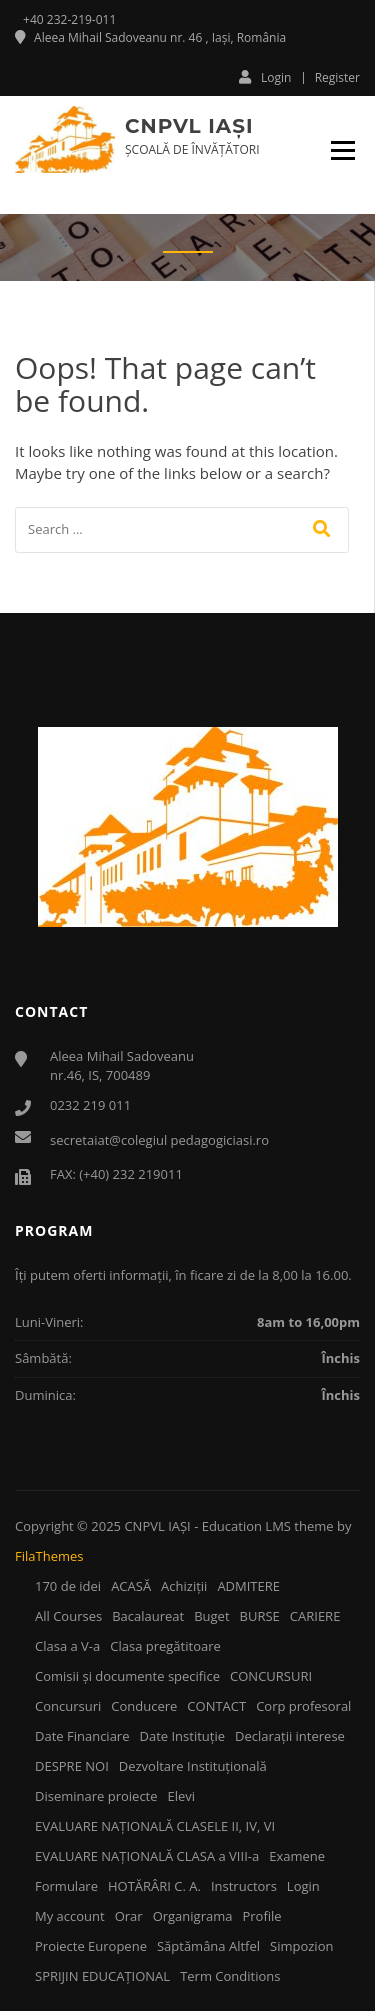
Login (265, 77)
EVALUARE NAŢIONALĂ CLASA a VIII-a (147, 1856)
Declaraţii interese (290, 1736)
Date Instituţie (182, 1736)
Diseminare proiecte (96, 1796)
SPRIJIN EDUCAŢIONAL (102, 1976)
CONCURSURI (271, 1676)
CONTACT (216, 1706)
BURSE (260, 1616)
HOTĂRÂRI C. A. (154, 1886)
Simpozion (301, 1946)
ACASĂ (131, 1586)
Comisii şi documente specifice (127, 1676)
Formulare (66, 1886)
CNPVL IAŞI (189, 126)
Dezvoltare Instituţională (193, 1766)
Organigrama (193, 1916)
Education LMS (246, 1526)
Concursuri (68, 1706)
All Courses (68, 1616)
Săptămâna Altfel (208, 1946)
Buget (211, 1616)
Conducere (144, 1706)
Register (337, 78)
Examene (297, 1856)
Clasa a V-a (67, 1646)
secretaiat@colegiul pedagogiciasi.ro (159, 1140)
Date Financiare (82, 1736)
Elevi (182, 1796)
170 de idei (68, 1586)
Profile (261, 1916)
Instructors (244, 1886)
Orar (129, 1916)
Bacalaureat (148, 1616)
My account (70, 1916)
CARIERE (315, 1616)
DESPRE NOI (72, 1766)
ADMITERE (248, 1586)
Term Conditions (230, 1976)
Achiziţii (184, 1586)
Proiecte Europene (91, 1946)
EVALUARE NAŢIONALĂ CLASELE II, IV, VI (155, 1826)
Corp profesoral (303, 1706)
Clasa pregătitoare (165, 1646)
